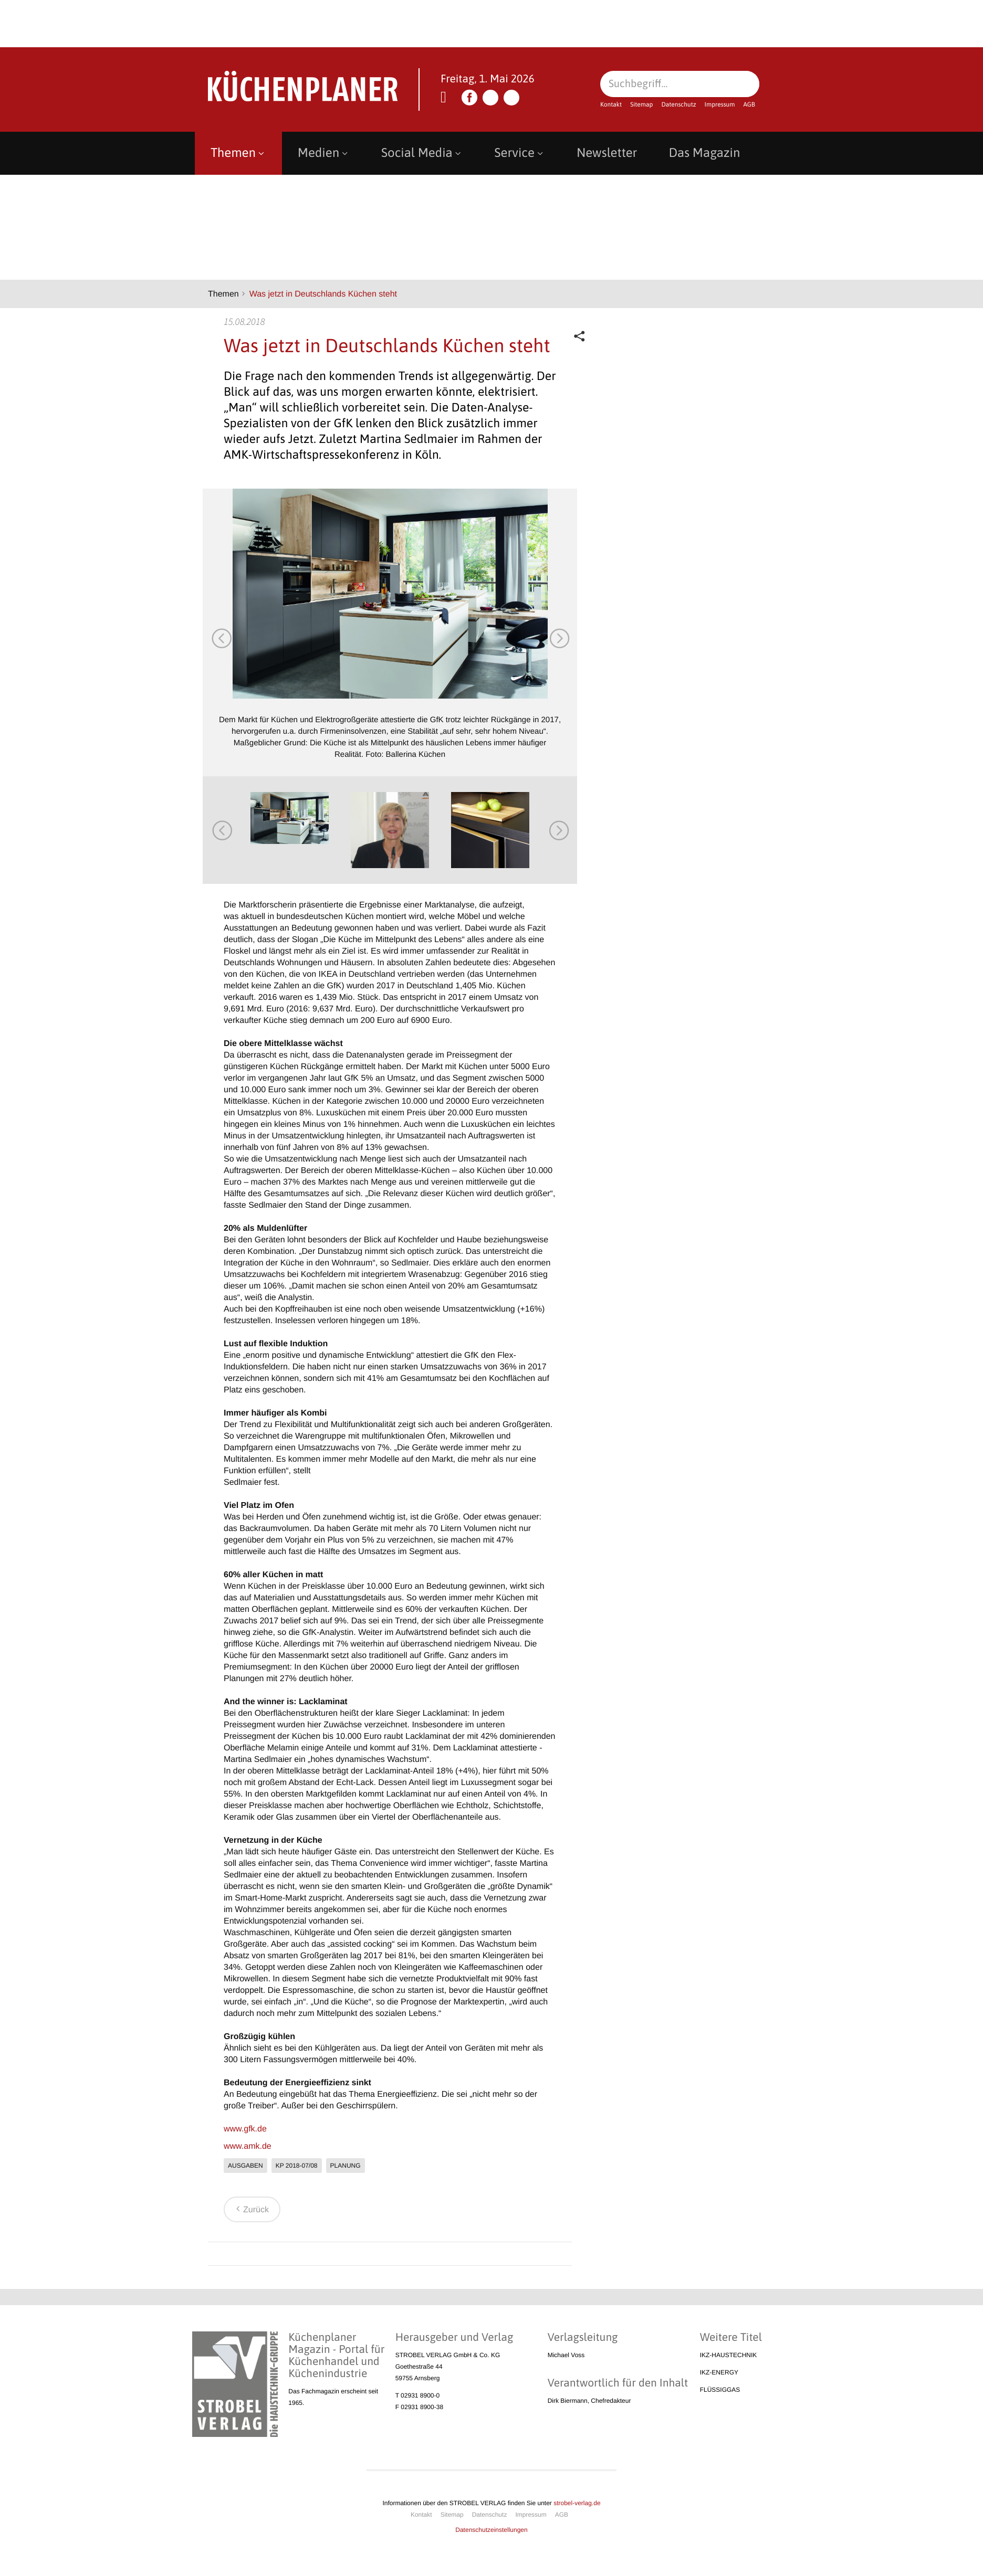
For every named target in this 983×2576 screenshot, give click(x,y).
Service (520, 153)
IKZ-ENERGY (719, 2372)
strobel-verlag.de (576, 2503)
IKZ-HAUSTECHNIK (728, 2355)
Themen (238, 153)
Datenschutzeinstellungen (491, 2529)
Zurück (251, 2209)
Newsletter (607, 153)
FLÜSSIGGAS (720, 2389)
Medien (324, 153)
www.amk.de (247, 2146)
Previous (221, 637)
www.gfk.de (245, 2129)
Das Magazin (704, 153)
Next (558, 637)
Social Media (422, 153)
